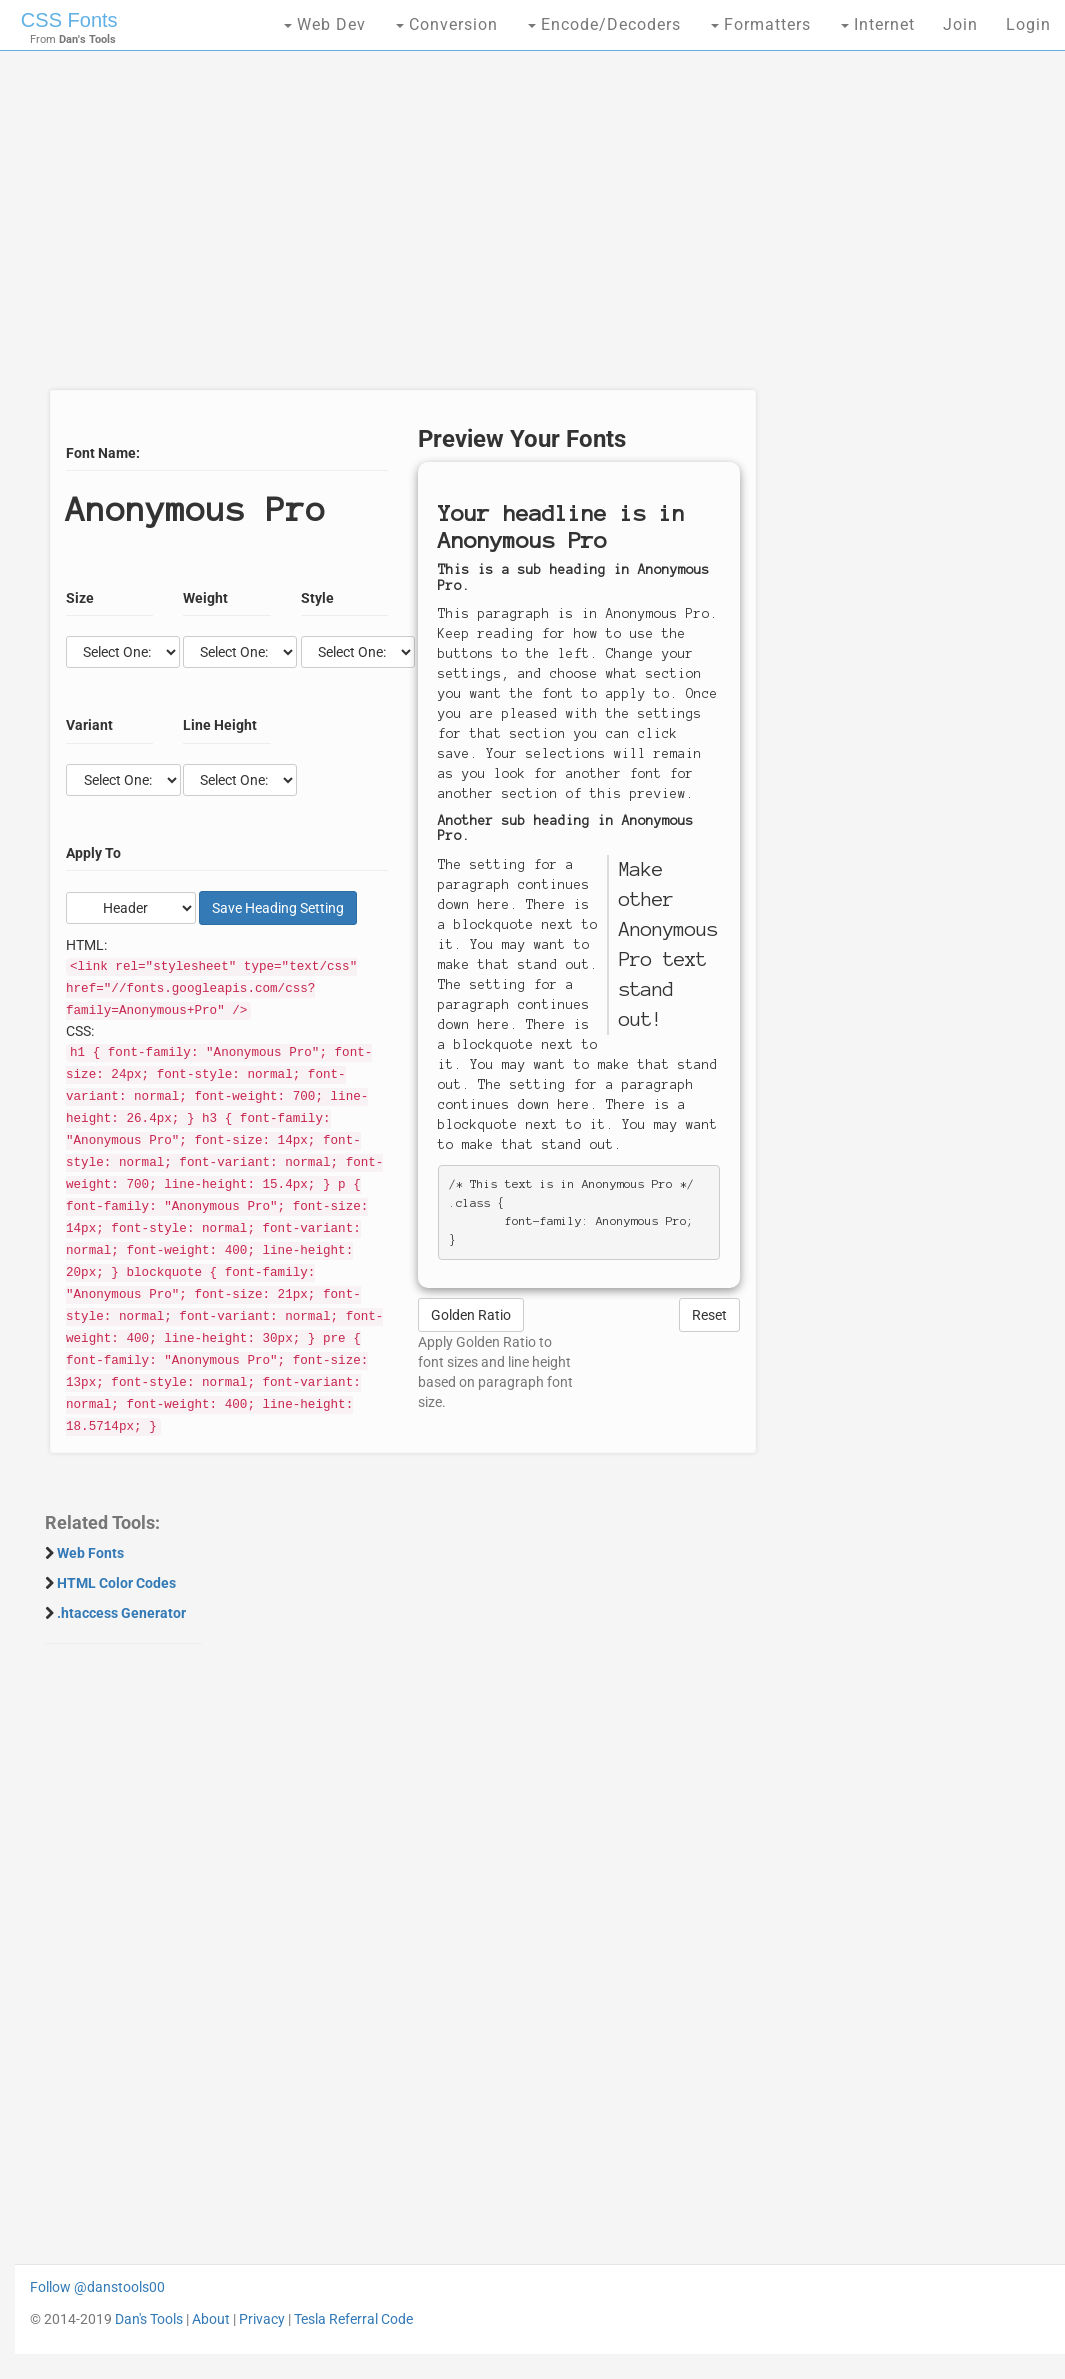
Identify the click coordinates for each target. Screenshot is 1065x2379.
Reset (709, 1315)
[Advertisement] (397, 230)
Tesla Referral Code (353, 2319)
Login (1028, 24)
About (211, 2319)
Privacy (262, 2319)
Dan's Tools (149, 2319)
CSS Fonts (69, 20)
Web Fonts (90, 1553)
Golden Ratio (471, 1315)
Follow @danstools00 (97, 2287)
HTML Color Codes (116, 1583)
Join (960, 24)
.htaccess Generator (121, 1613)
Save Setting (278, 908)
